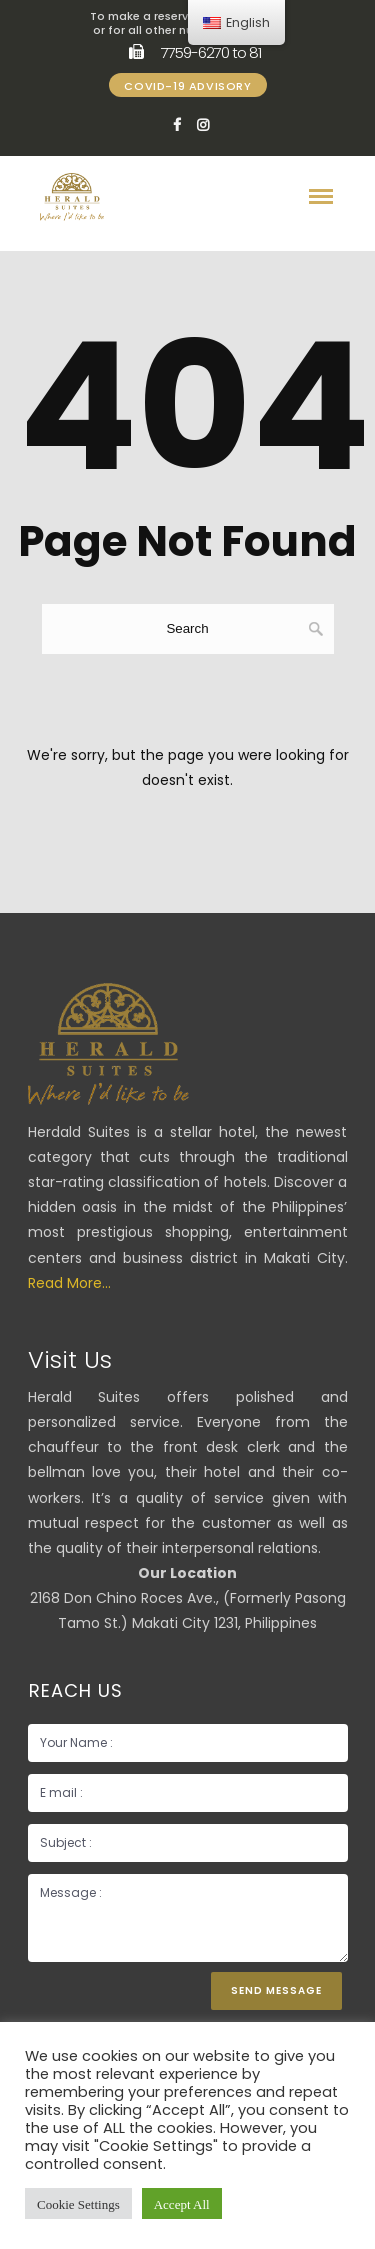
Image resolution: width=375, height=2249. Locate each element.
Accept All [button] (182, 2203)
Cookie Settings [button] (78, 2203)
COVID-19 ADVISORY (187, 86)
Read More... (69, 1283)
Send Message (276, 1990)
